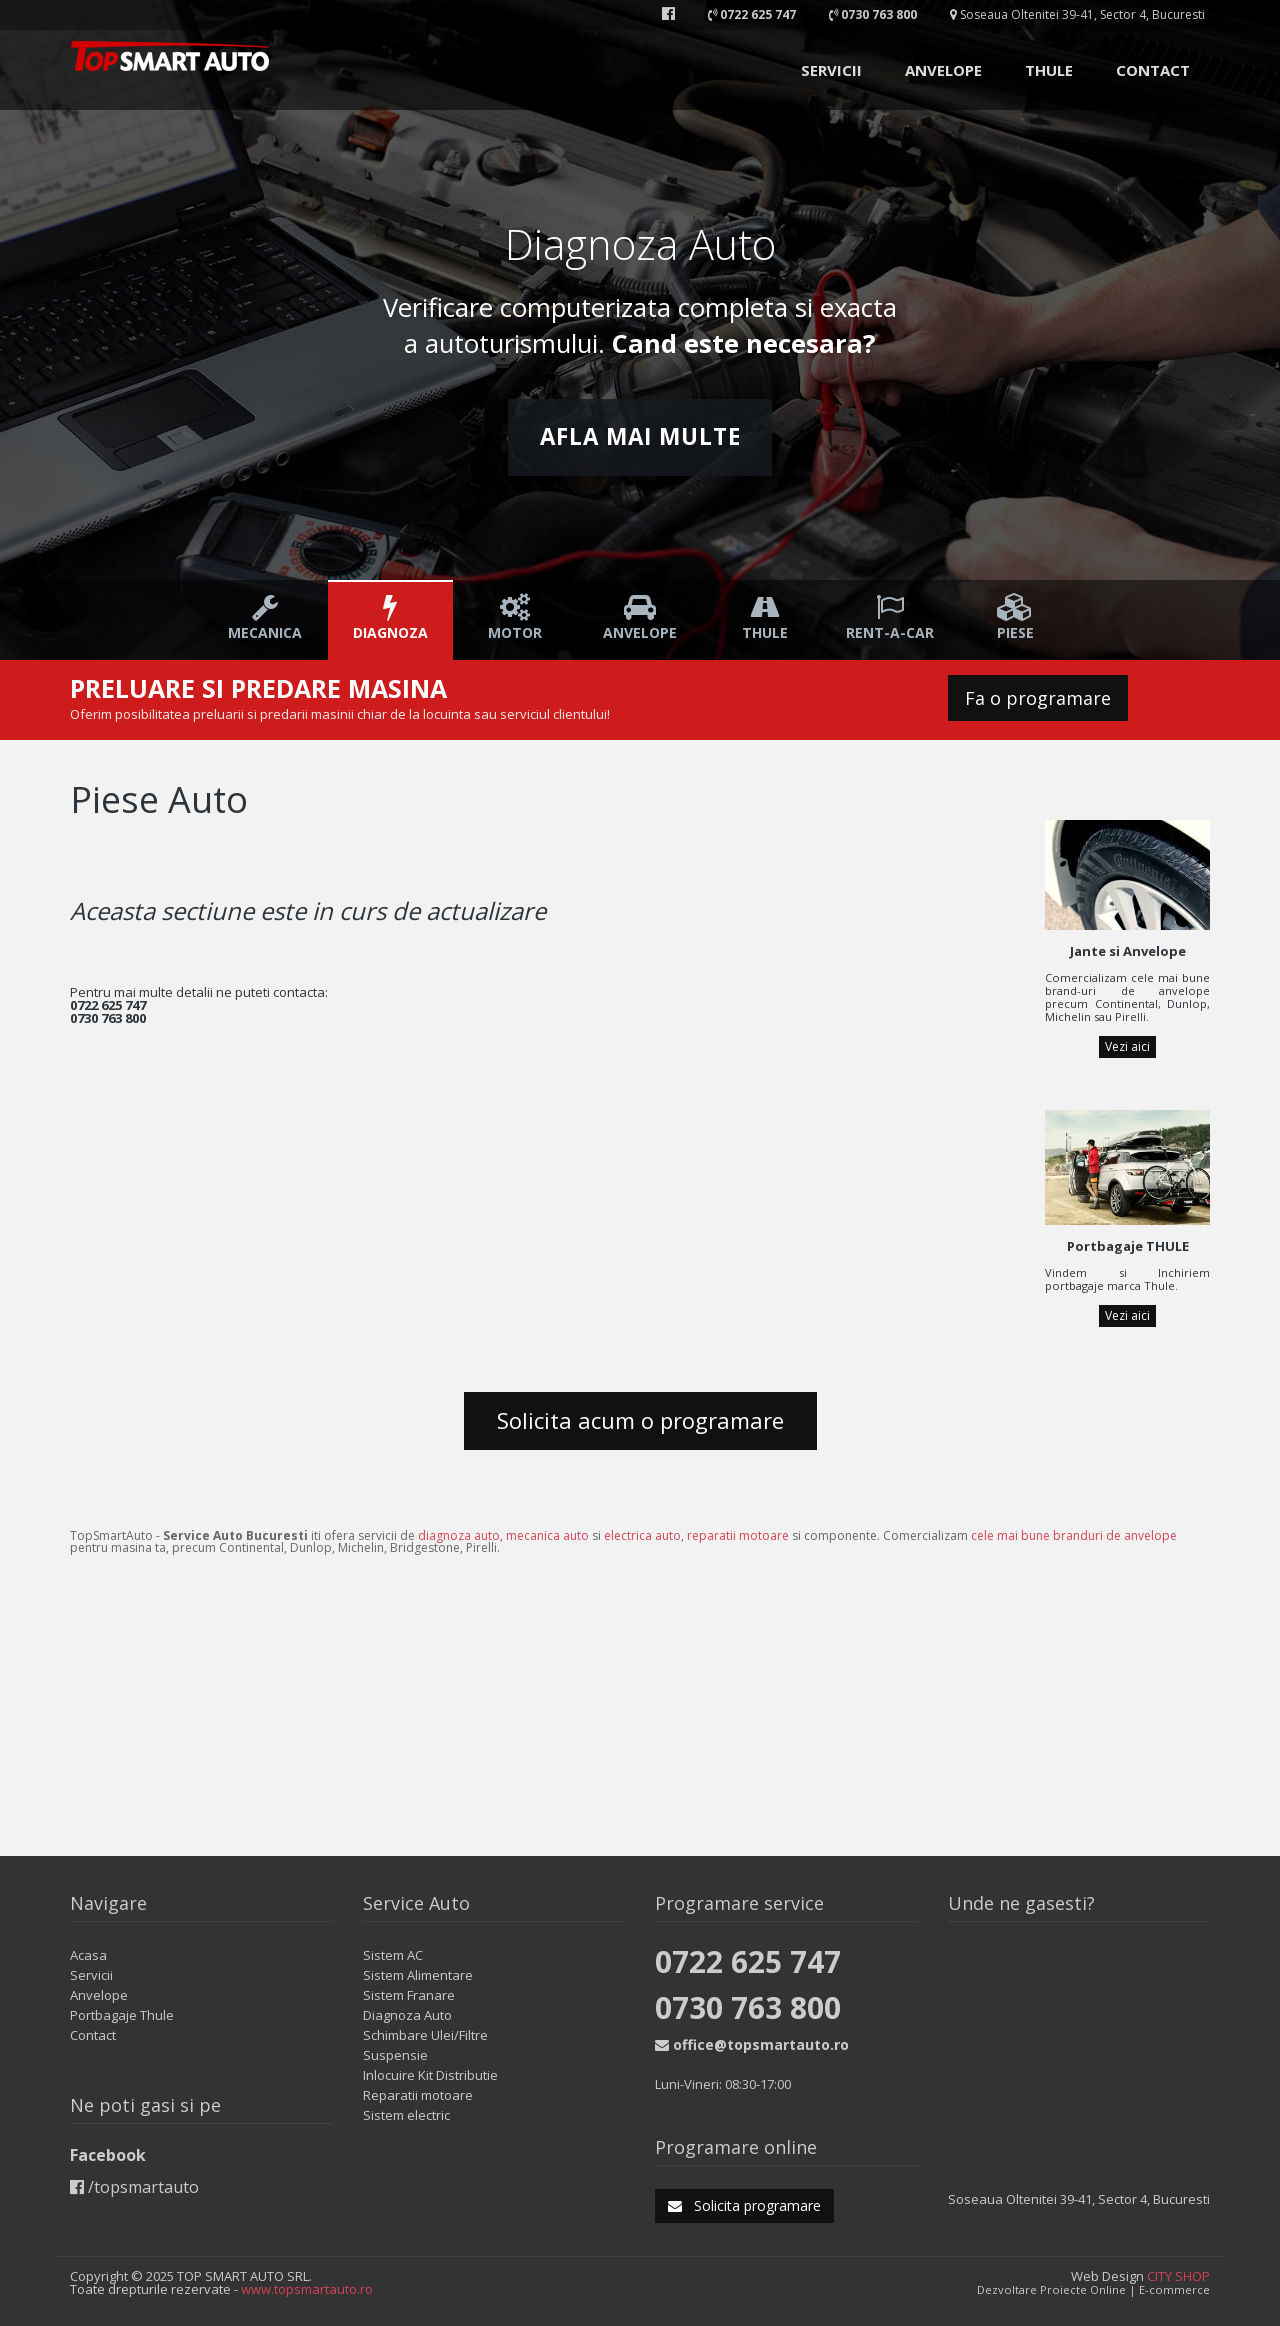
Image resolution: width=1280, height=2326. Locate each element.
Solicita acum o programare (640, 1420)
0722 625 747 (748, 1961)
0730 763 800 (748, 2007)
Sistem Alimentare (418, 1975)
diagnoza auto (459, 1535)
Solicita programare (744, 2205)
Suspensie (395, 2055)
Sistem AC (393, 1955)
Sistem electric (406, 2115)
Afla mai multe (640, 436)
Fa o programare (1038, 698)
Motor (515, 617)
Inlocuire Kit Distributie (430, 2075)
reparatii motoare (738, 1535)
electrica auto (642, 1535)
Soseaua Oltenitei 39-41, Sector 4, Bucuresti (1077, 14)
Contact (93, 2035)
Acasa (88, 1955)
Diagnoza (390, 617)
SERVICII (831, 70)
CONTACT (1153, 70)
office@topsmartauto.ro (752, 2044)
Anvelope (640, 617)
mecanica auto (547, 1535)
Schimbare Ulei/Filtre (425, 2035)
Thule (765, 617)
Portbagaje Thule (122, 2015)
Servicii (91, 1975)
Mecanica (265, 617)
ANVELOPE (943, 70)
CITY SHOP (1178, 2276)
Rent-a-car (890, 617)
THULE (1049, 70)
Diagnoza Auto (407, 2015)
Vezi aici (1127, 1046)
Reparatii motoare (418, 2095)
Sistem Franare (409, 1995)
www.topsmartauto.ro (307, 2289)
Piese (1015, 617)
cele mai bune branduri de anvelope (1074, 1535)
